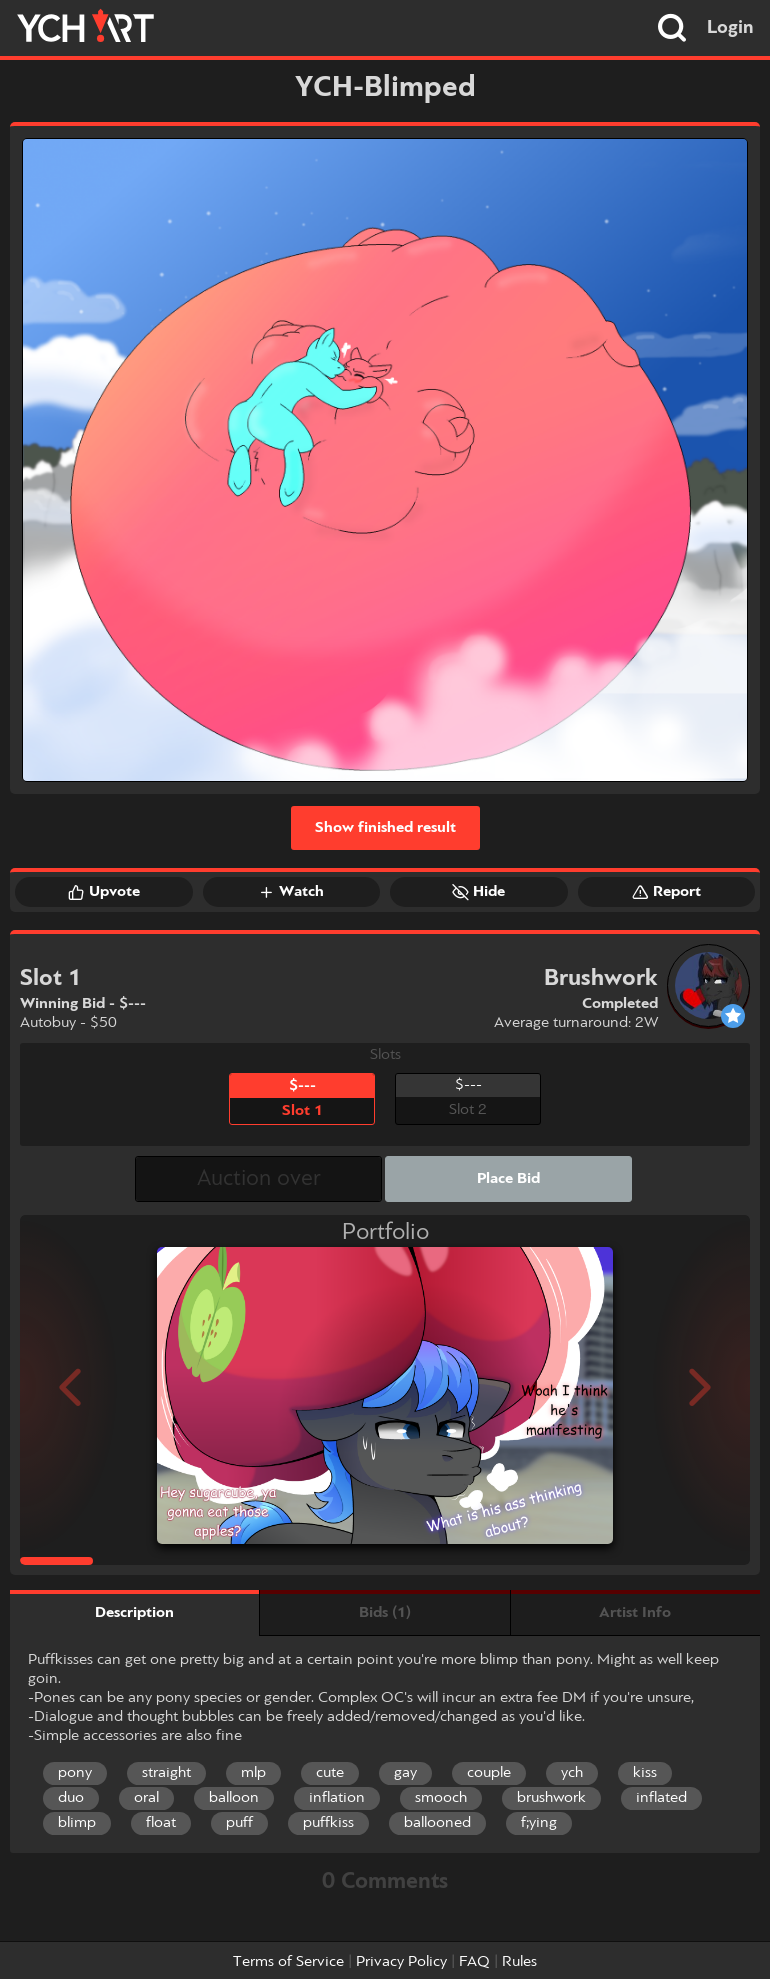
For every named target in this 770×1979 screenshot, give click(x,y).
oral (146, 1798)
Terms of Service (288, 1962)
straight (166, 1773)
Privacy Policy (401, 1962)
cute (330, 1773)
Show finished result (385, 828)
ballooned (437, 1823)
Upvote (104, 892)
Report (666, 892)
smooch (441, 1798)
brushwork (551, 1798)
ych (572, 1773)
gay (405, 1773)
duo (71, 1798)
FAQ (474, 1962)
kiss (645, 1773)
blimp (77, 1823)
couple (489, 1773)
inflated (661, 1798)
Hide (478, 892)
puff (239, 1823)
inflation (337, 1798)
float (161, 1823)
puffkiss (328, 1823)
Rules (519, 1962)
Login (730, 28)
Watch (291, 892)
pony (75, 1773)
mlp (253, 1773)
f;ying (539, 1823)
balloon (234, 1798)
